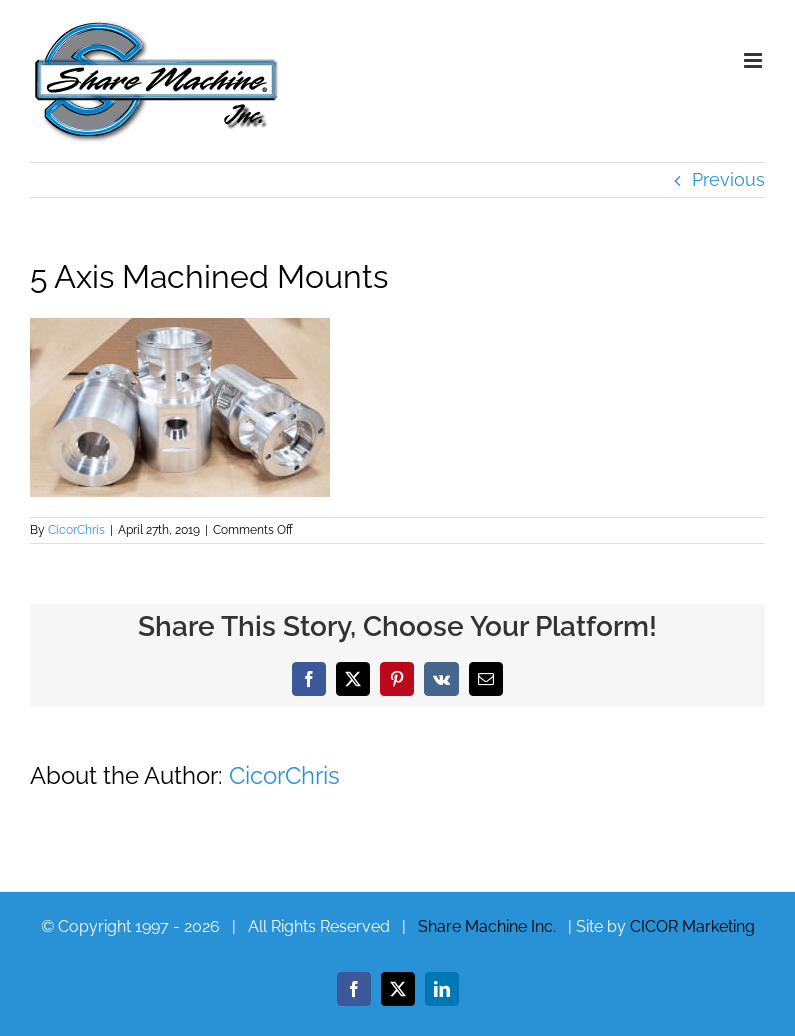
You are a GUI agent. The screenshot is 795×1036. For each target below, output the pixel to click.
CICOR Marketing (692, 926)
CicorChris (76, 530)
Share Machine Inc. (487, 926)
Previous (728, 179)
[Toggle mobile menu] (754, 60)
